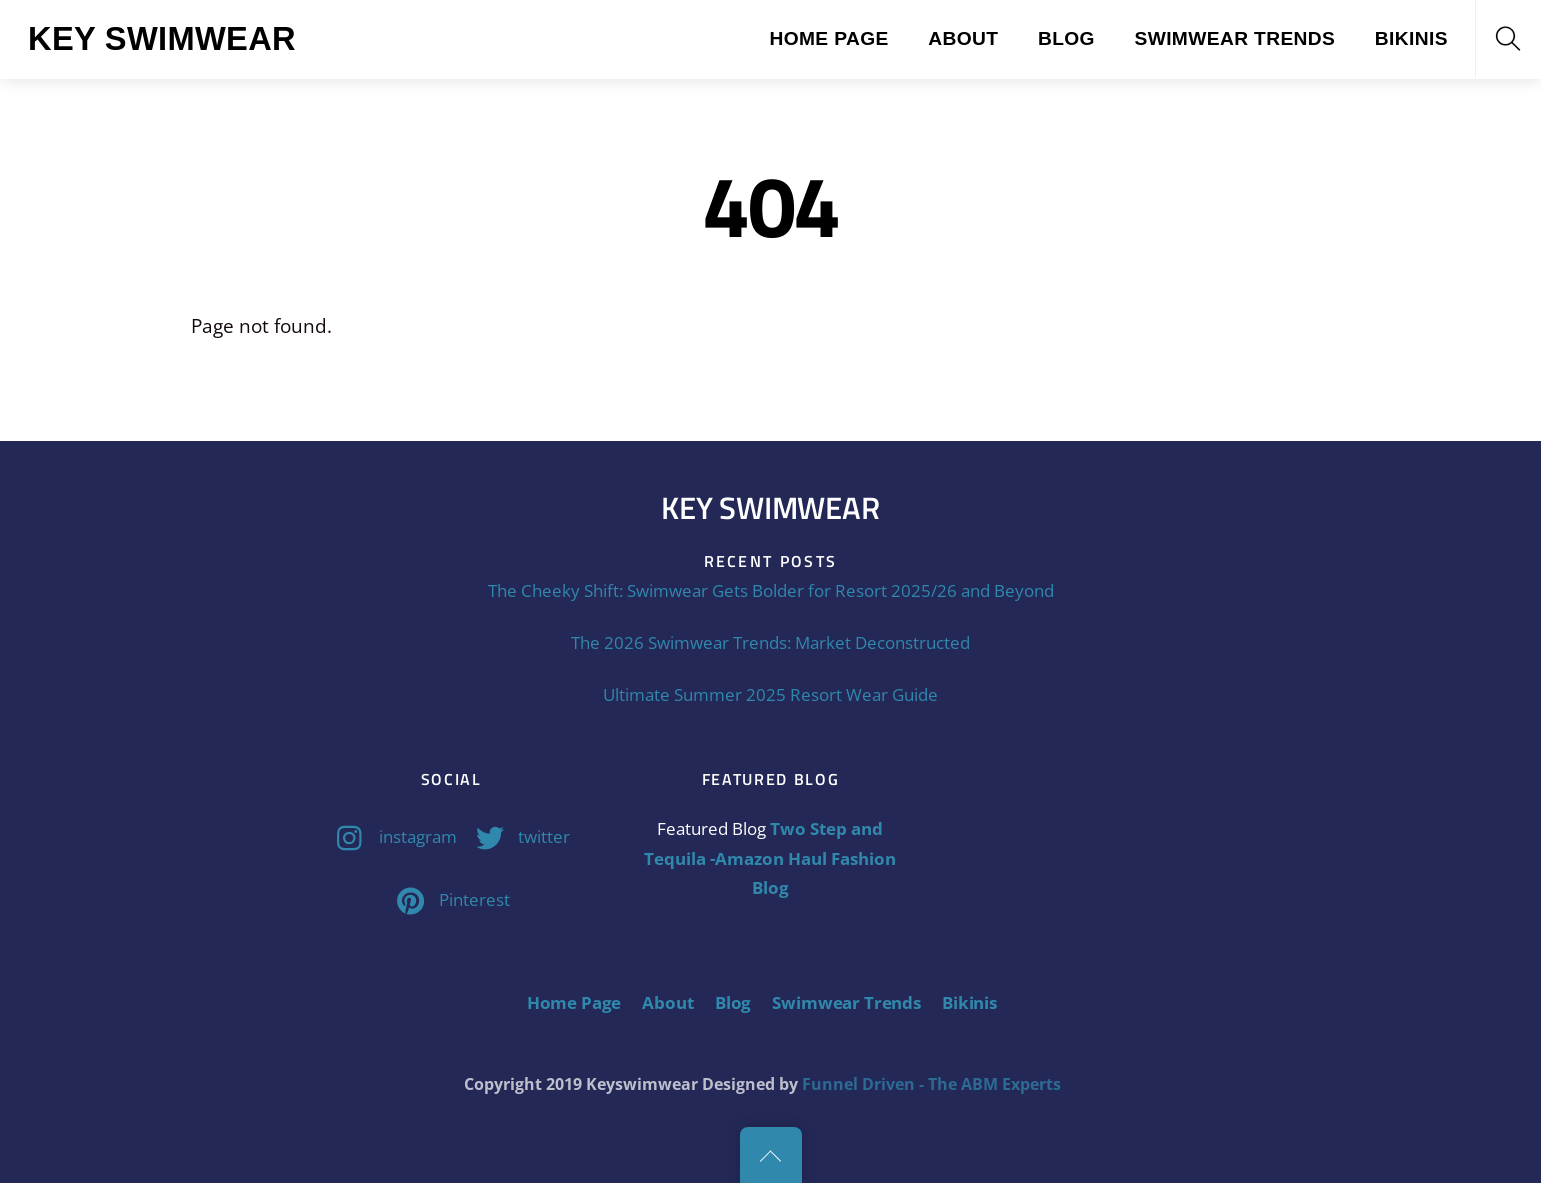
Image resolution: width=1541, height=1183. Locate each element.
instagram (392, 836)
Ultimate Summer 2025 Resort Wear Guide (770, 694)
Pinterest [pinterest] (448, 899)
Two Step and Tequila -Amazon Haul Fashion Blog (770, 858)
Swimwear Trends (1234, 38)
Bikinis (1411, 38)
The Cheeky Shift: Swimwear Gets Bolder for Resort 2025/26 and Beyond (771, 590)
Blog (1066, 38)
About (963, 38)
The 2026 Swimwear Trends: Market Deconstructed (770, 642)
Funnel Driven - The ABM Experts (931, 1084)
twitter (518, 836)
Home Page (828, 38)
